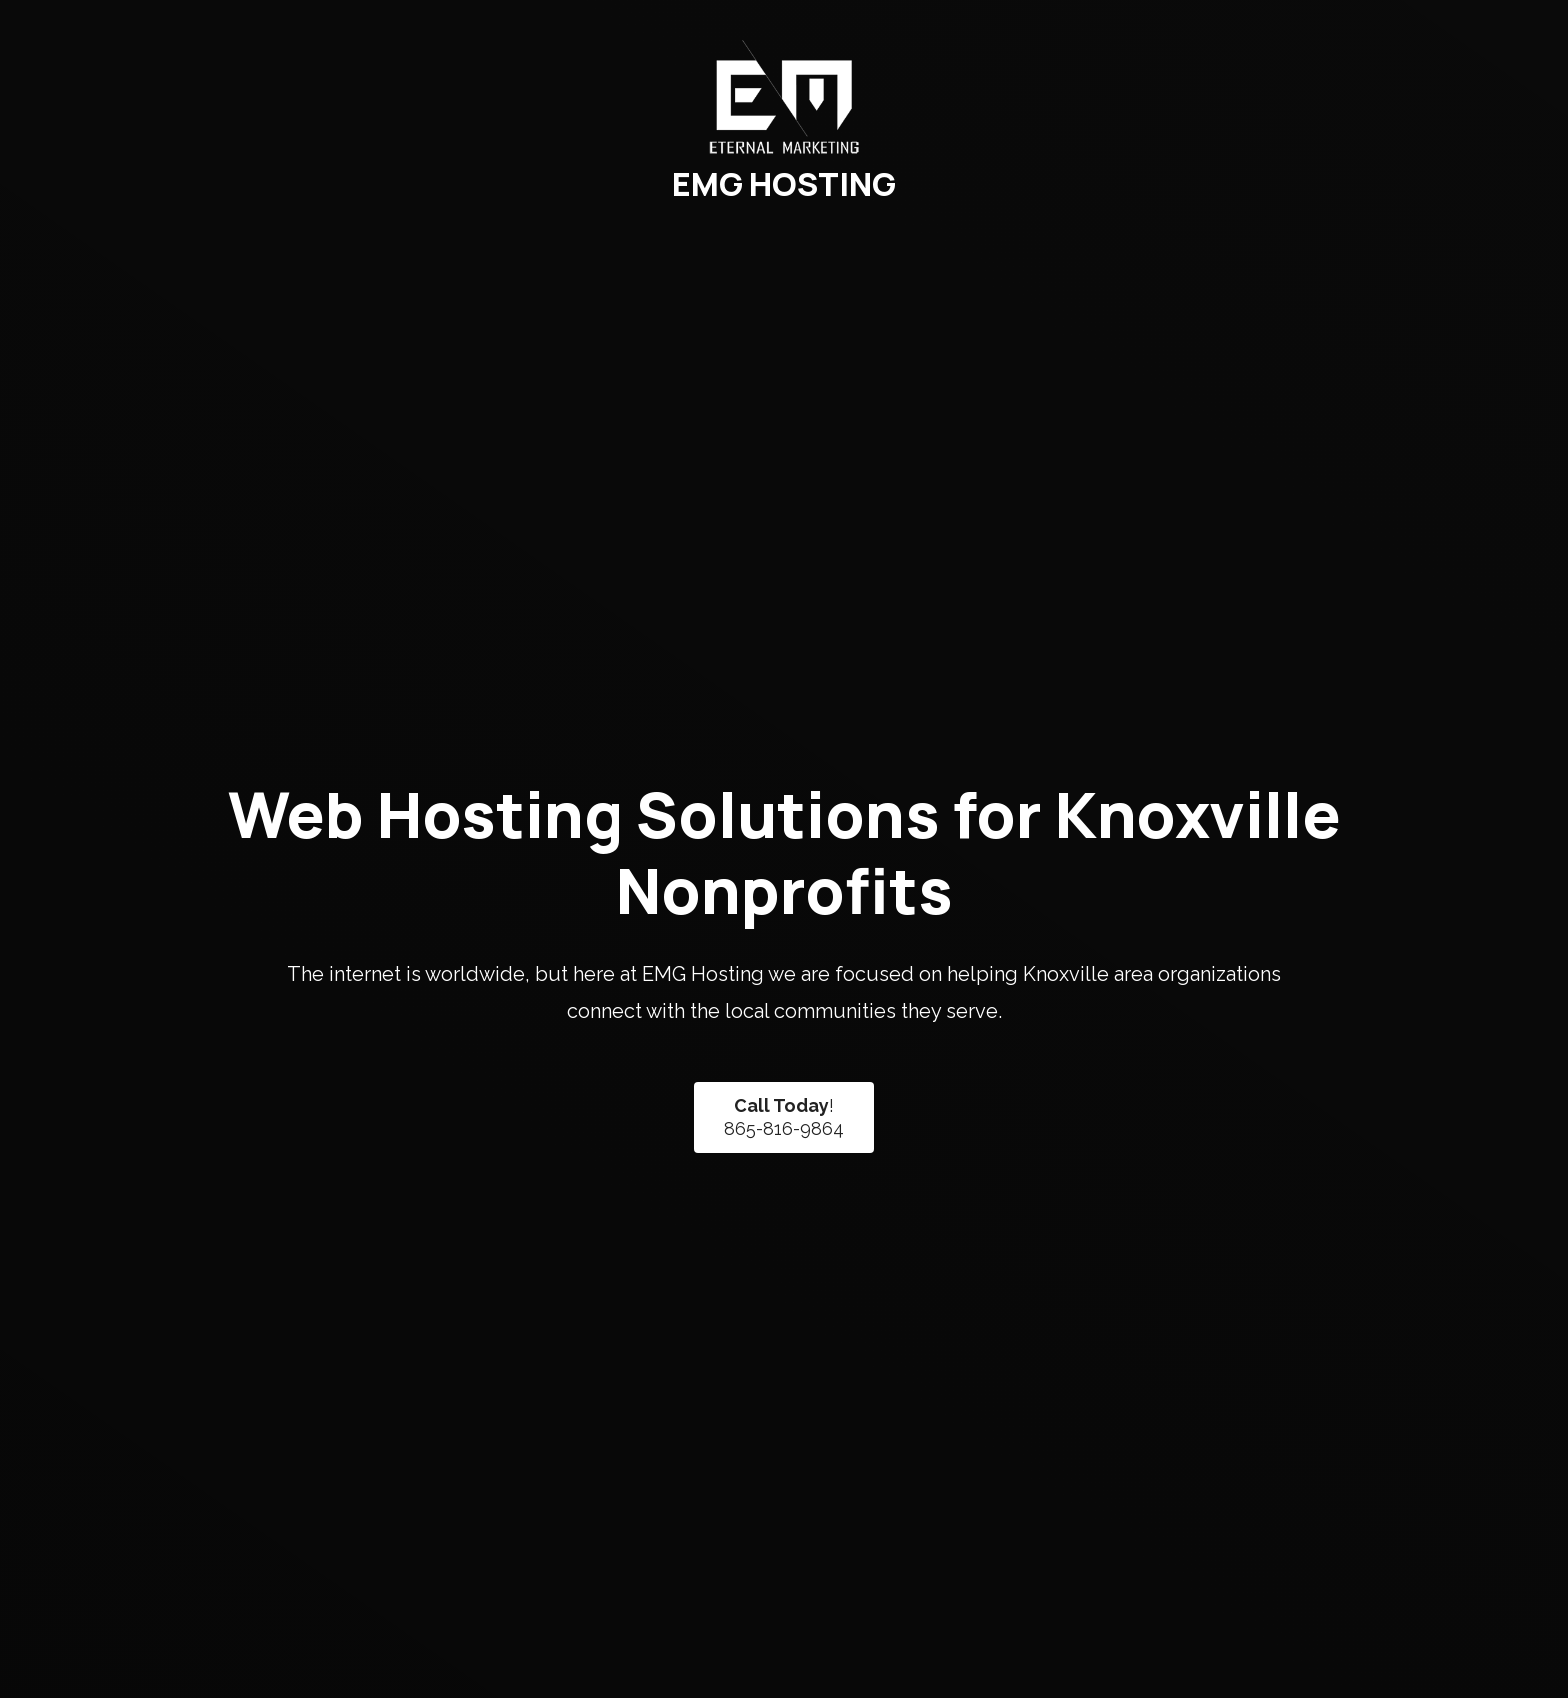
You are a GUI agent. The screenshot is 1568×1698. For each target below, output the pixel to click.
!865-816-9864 (784, 1117)
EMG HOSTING (784, 184)
